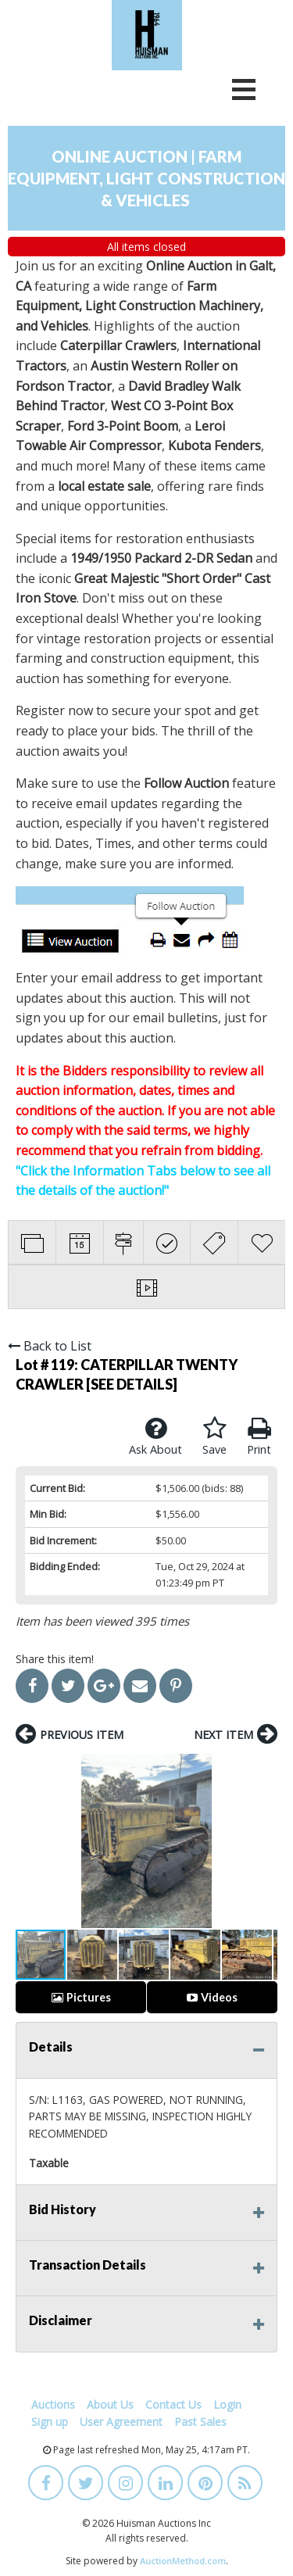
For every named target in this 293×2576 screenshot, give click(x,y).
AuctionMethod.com (183, 2561)
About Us (110, 2404)
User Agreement (121, 2421)
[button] (29, 1841)
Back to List (49, 1345)
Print (259, 1436)
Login (227, 2404)
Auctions (53, 2404)
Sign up (49, 2421)
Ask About (155, 1436)
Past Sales (200, 2421)
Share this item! (55, 1658)
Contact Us (173, 2404)
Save (214, 1436)
